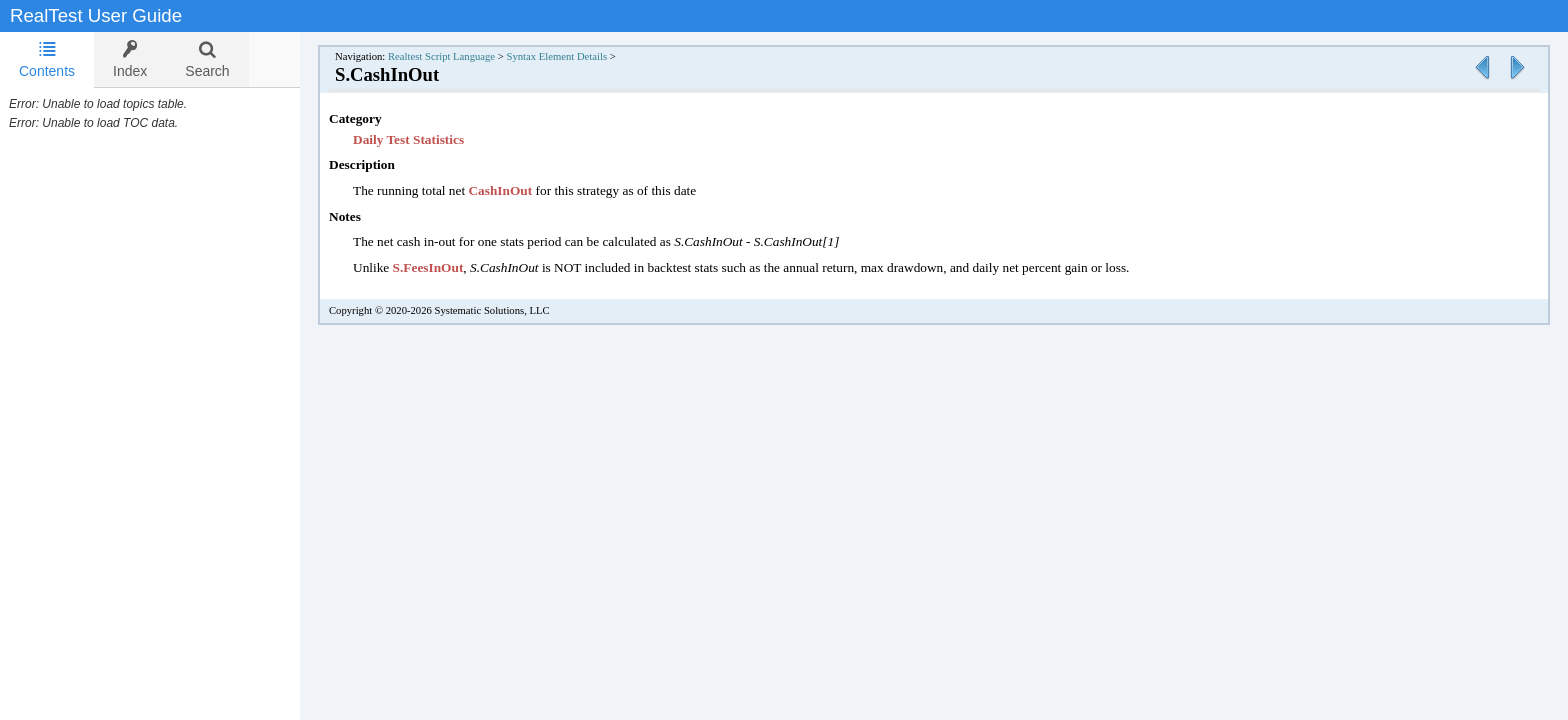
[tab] (47, 60)
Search (207, 59)
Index (130, 59)
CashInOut (520, 190)
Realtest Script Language (461, 56)
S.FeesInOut (448, 267)
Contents (47, 59)
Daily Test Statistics (428, 139)
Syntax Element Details (576, 56)
